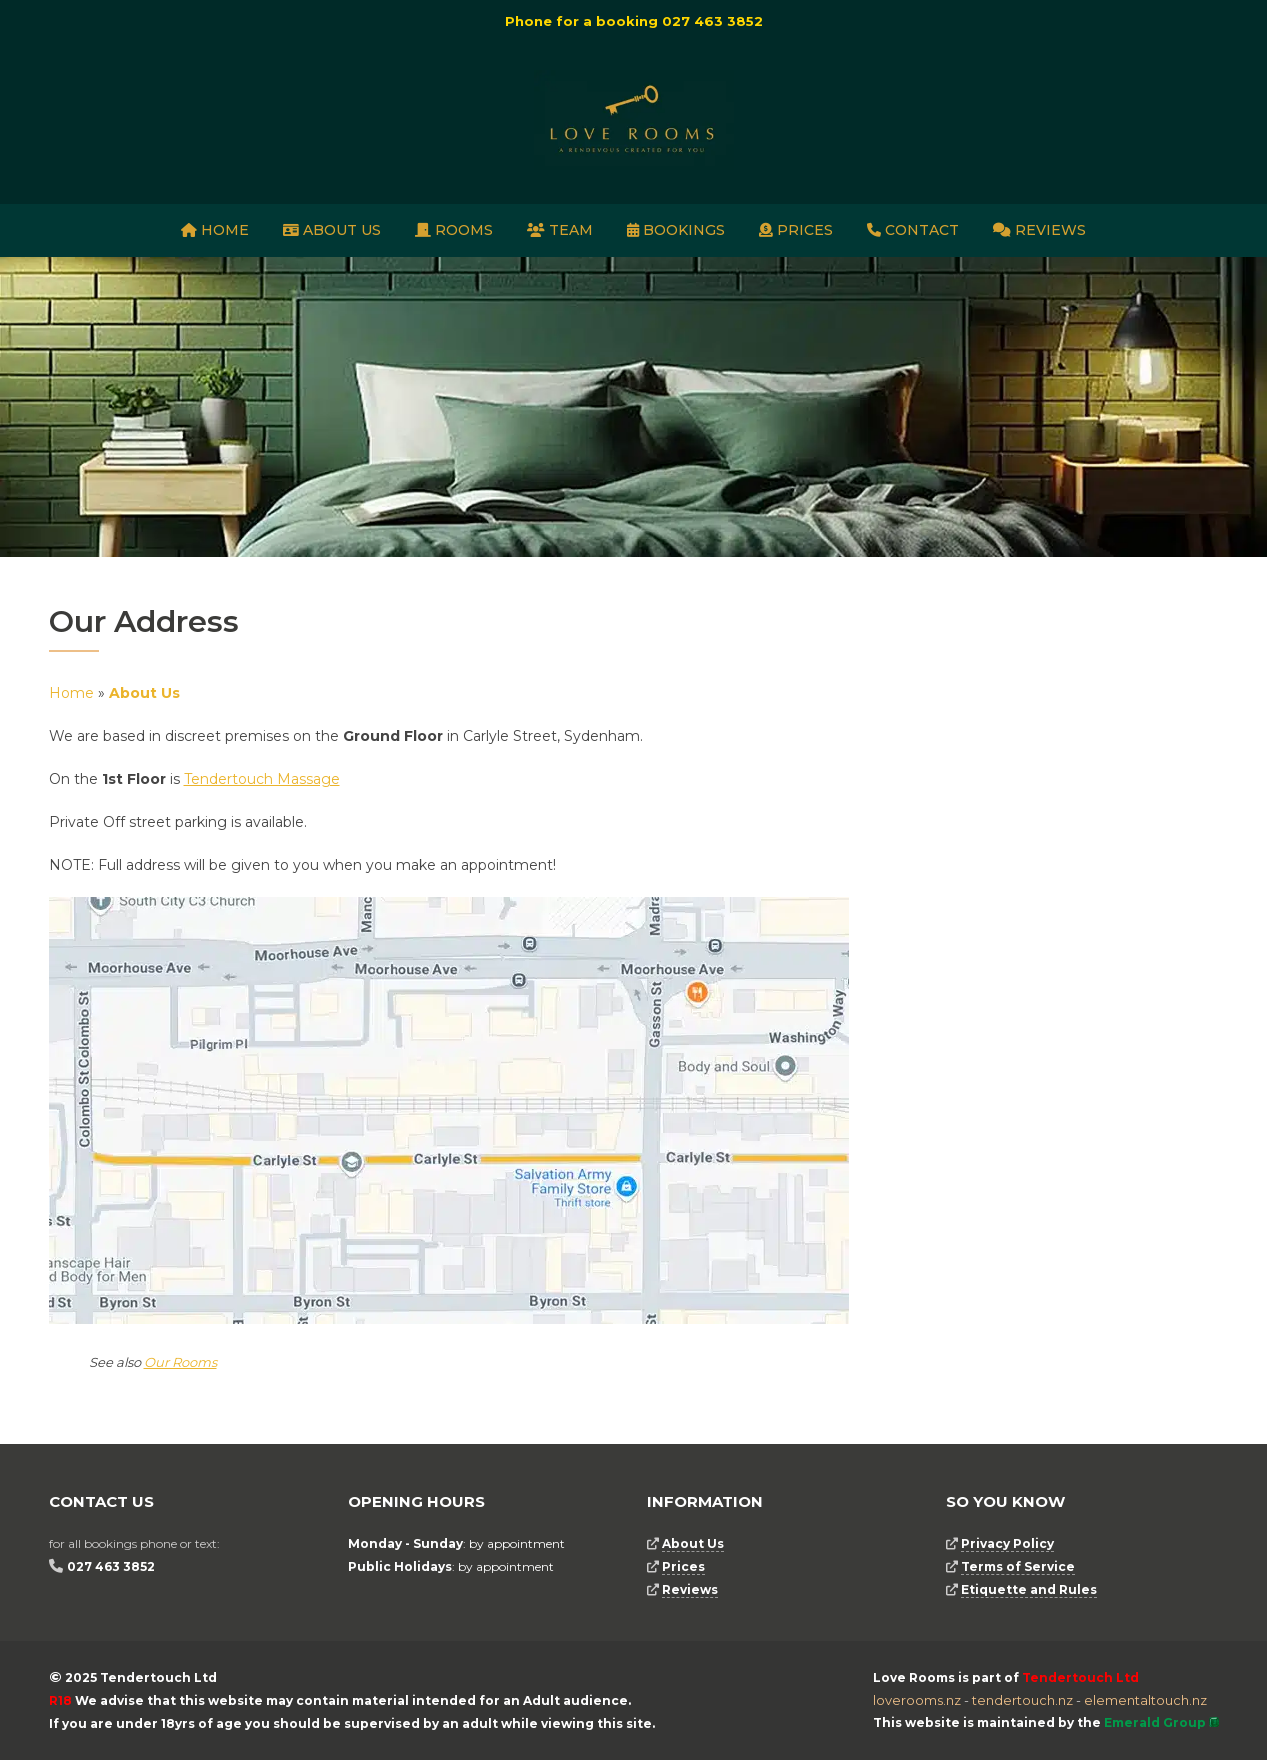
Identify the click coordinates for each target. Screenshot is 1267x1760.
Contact (913, 230)
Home (215, 230)
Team (560, 230)
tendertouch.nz (1022, 1700)
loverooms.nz (917, 1700)
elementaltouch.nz (1145, 1700)
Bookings (676, 230)
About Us (332, 230)
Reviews (1039, 230)
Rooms (454, 230)
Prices (796, 230)
